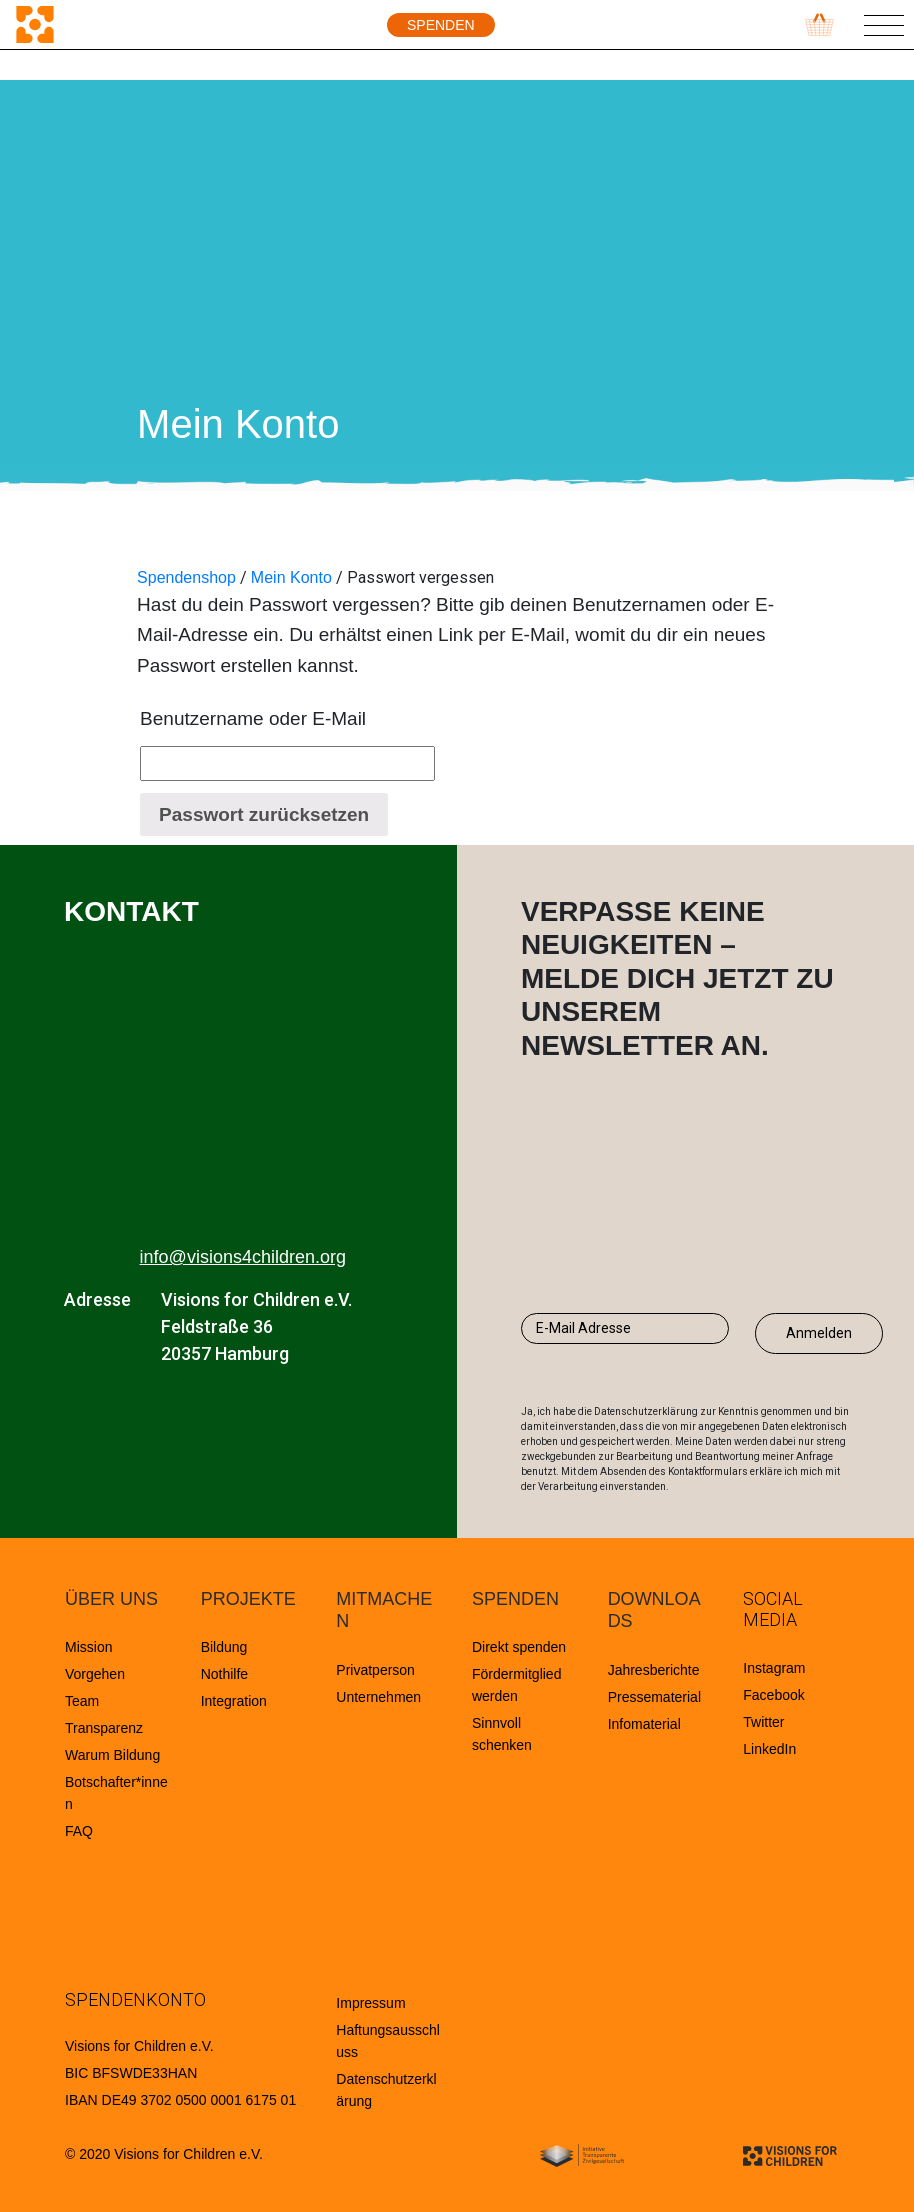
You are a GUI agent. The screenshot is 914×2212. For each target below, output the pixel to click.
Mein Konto (291, 577)
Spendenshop (186, 577)
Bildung (224, 1647)
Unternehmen (378, 1697)
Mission (88, 1647)
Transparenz (104, 1728)
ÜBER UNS (111, 1599)
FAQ (79, 1831)
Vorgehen (95, 1674)
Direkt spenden (519, 1647)
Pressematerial (654, 1697)
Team (82, 1701)
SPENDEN (515, 1599)
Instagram (774, 1668)
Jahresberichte (654, 1670)
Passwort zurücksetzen (264, 814)
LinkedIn (769, 1749)
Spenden (441, 25)
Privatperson (375, 1670)
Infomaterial (644, 1724)
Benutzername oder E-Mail (253, 718)
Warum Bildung (112, 1755)
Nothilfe (224, 1674)
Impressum (370, 2003)
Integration (234, 1701)
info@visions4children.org (243, 1257)
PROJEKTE (248, 1599)
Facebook (773, 1695)
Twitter (763, 1722)
